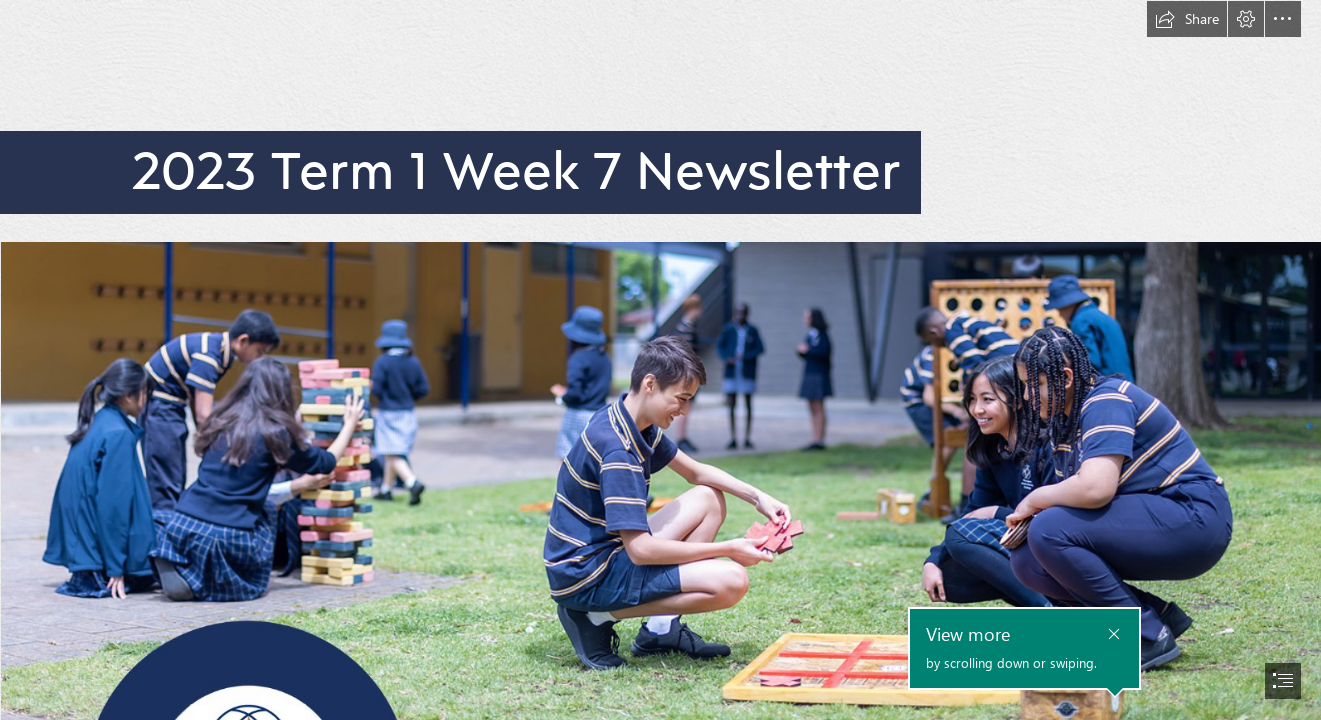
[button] (1187, 19)
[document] (660, 360)
